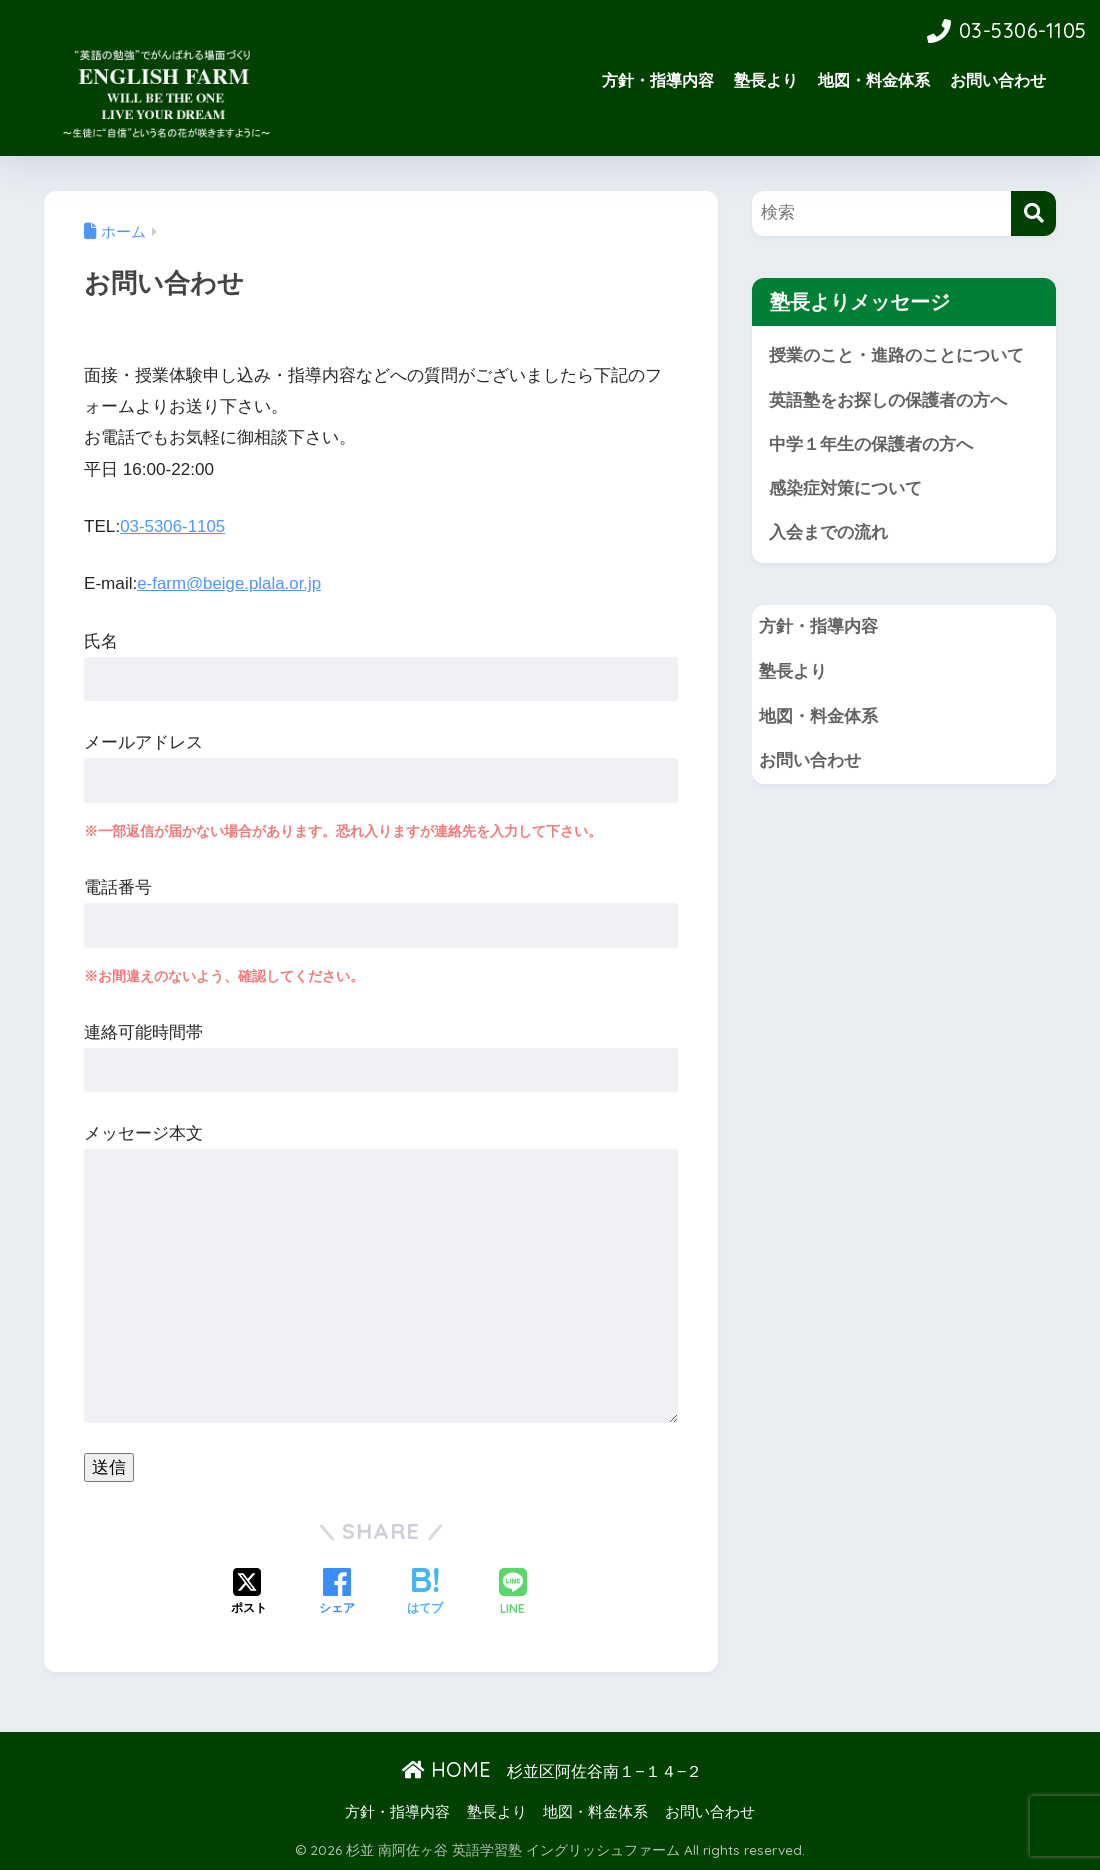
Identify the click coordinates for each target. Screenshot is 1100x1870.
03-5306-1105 (173, 526)
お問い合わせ (998, 80)
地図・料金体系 (874, 80)
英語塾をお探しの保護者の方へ (888, 400)
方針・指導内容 (658, 80)
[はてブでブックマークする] (425, 1592)
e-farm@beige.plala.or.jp (230, 583)
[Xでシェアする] (249, 1592)
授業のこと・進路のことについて (896, 355)
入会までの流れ (828, 534)
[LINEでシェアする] (513, 1592)
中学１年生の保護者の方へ (871, 445)
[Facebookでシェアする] (337, 1592)
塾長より (766, 80)
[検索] (1033, 213)
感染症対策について (845, 489)
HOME (446, 1768)
